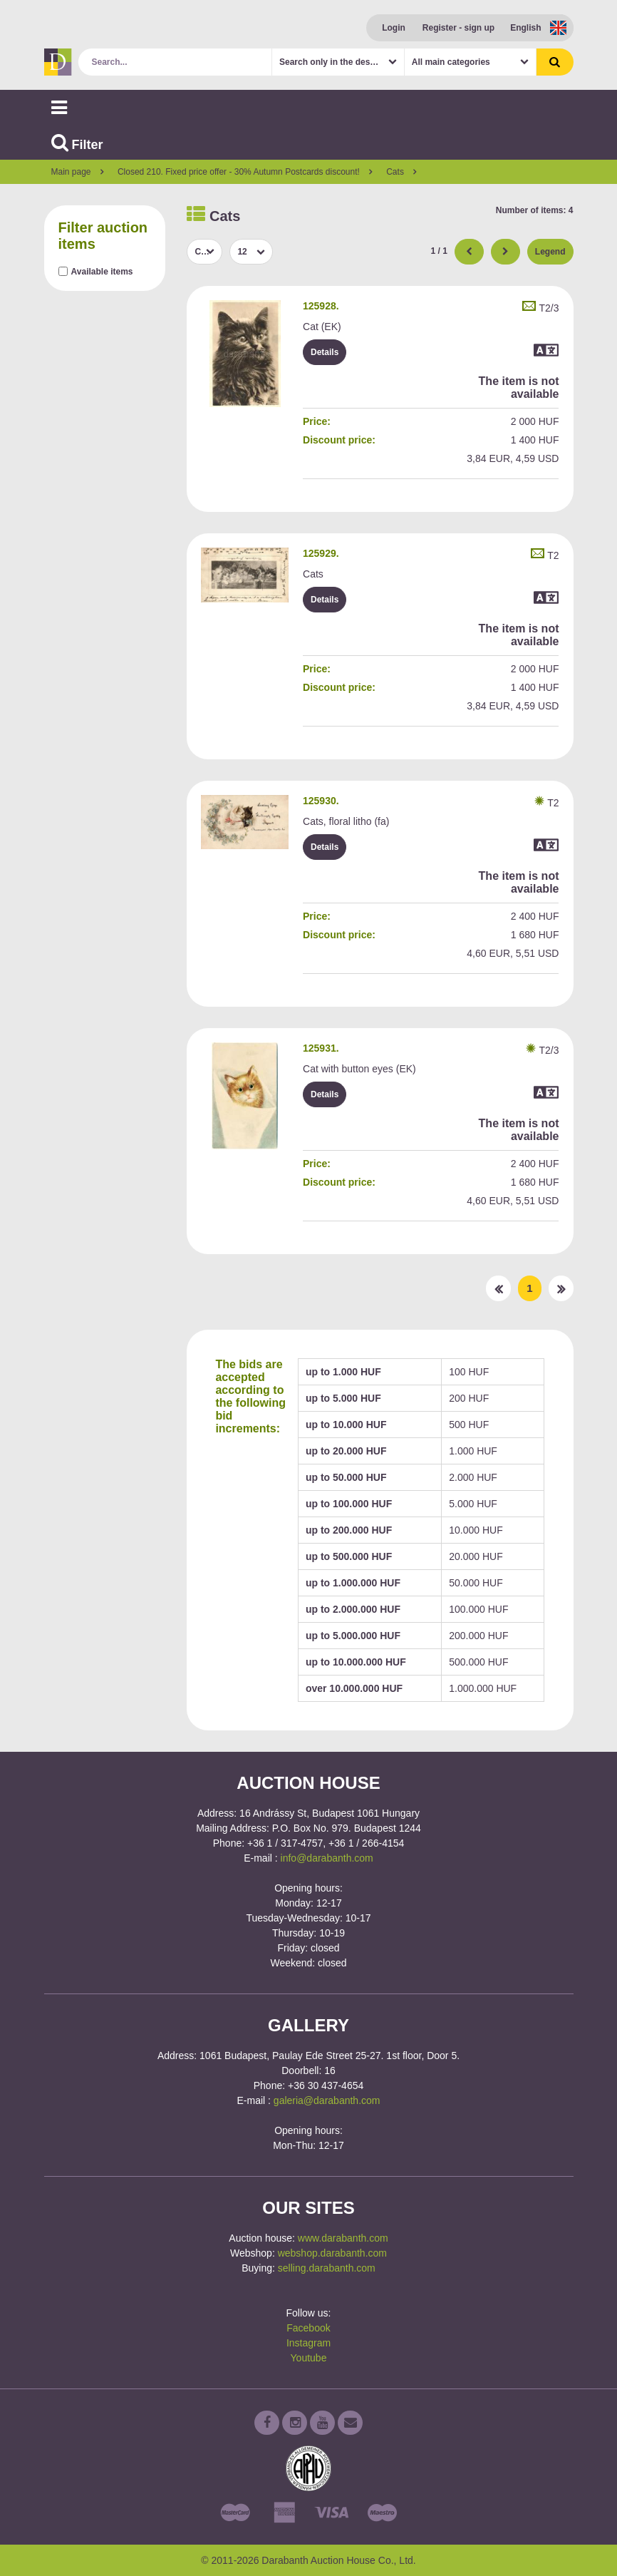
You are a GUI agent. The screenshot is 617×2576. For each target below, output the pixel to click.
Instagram (308, 2343)
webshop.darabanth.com (332, 2253)
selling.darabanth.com (326, 2268)
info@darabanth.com (327, 1858)
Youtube (309, 2358)
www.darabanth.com (343, 2238)
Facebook (308, 2328)
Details (324, 352)
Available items (102, 272)
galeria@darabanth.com (327, 2100)
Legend (550, 252)
